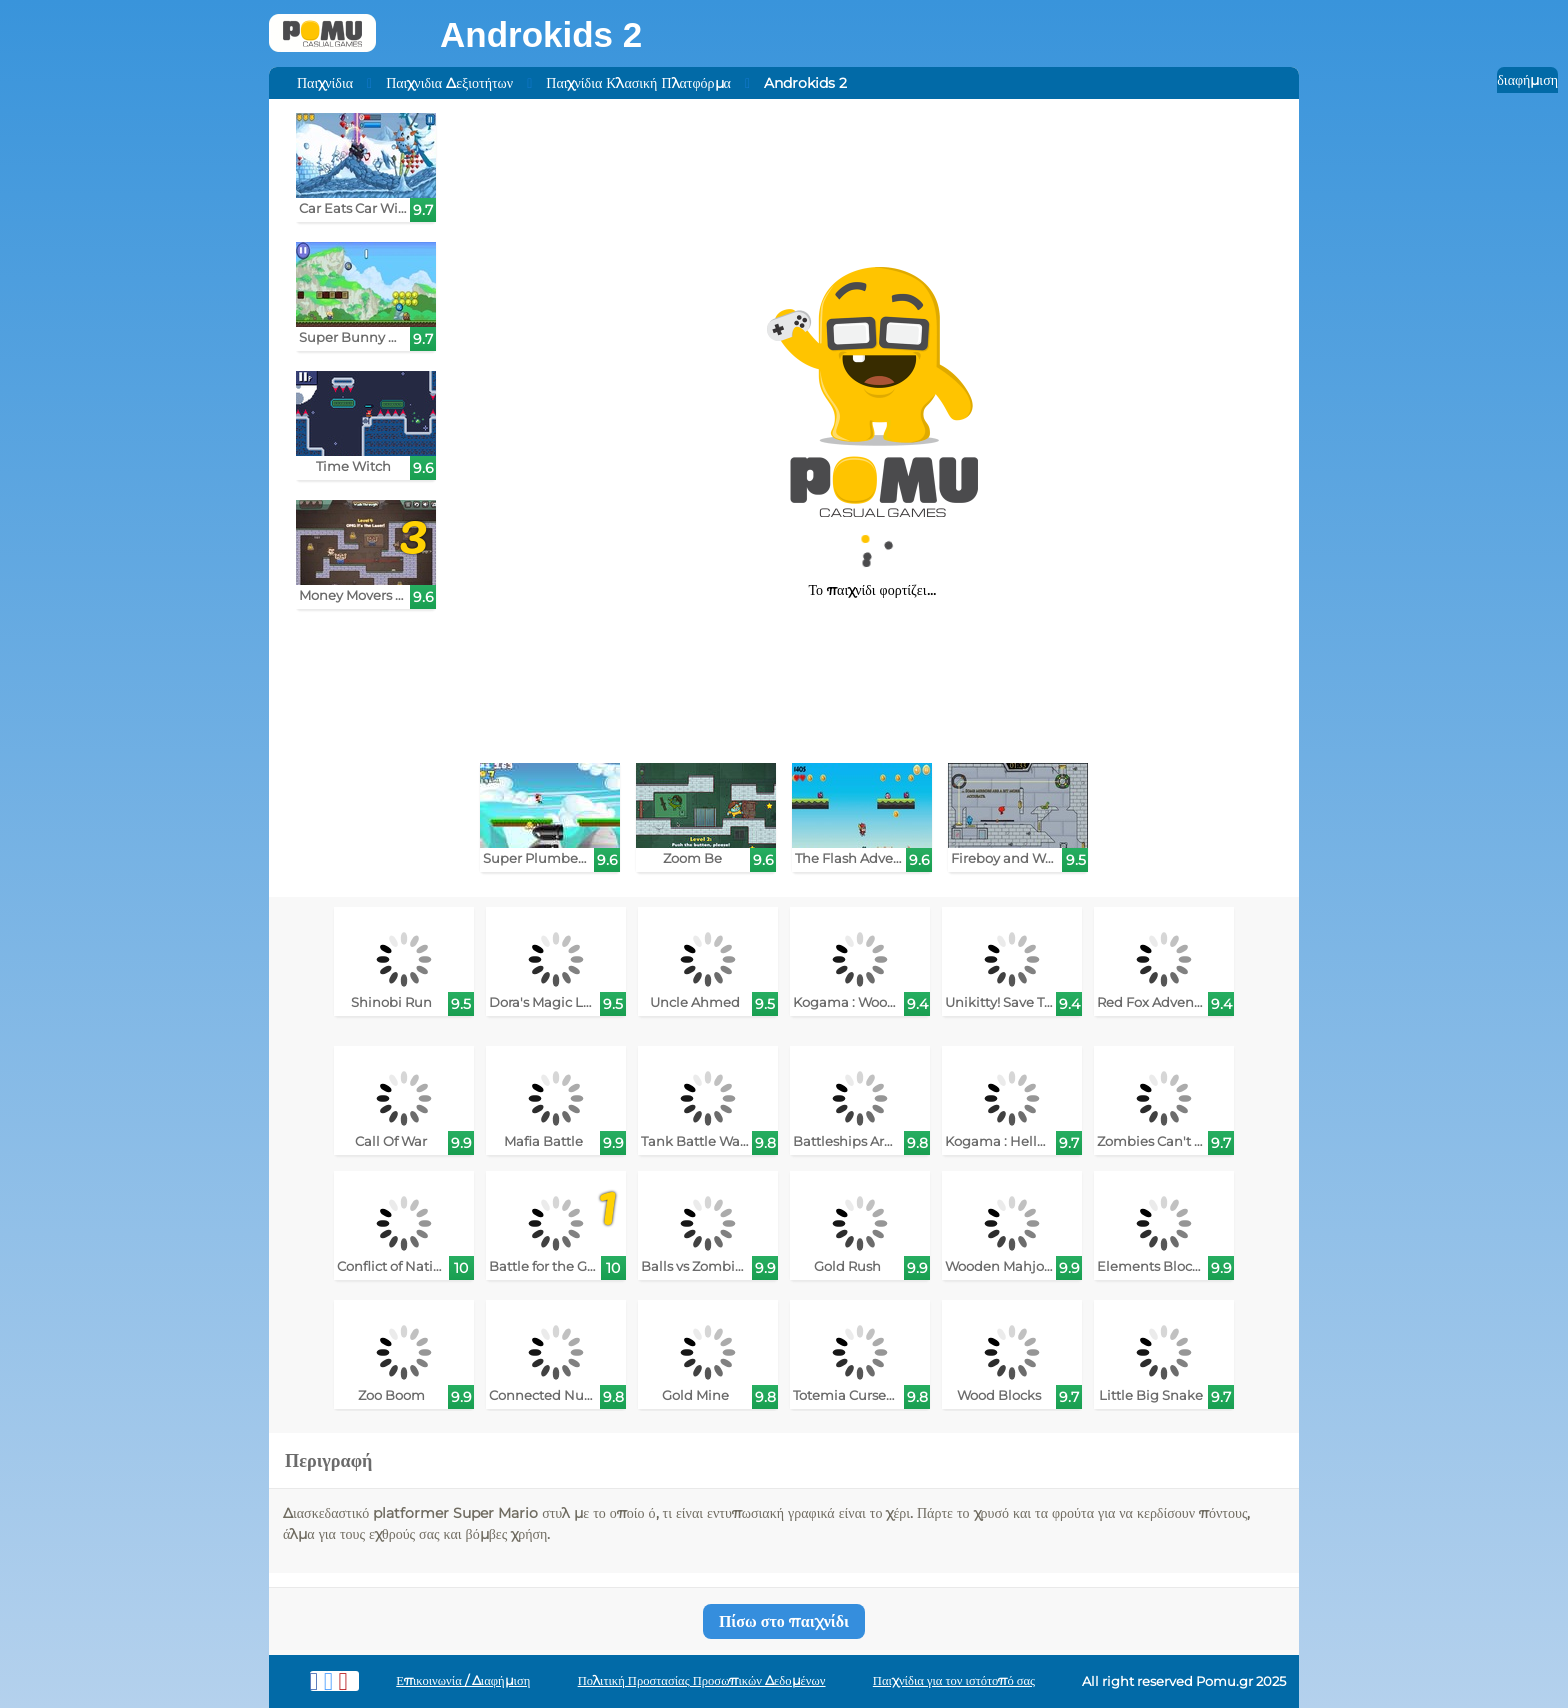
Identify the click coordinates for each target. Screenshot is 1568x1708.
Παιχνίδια (325, 83)
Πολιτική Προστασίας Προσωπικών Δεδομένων (702, 1680)
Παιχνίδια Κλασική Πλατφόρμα (638, 83)
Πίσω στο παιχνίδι (784, 1621)
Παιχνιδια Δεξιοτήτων (449, 83)
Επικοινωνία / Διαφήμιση (463, 1680)
